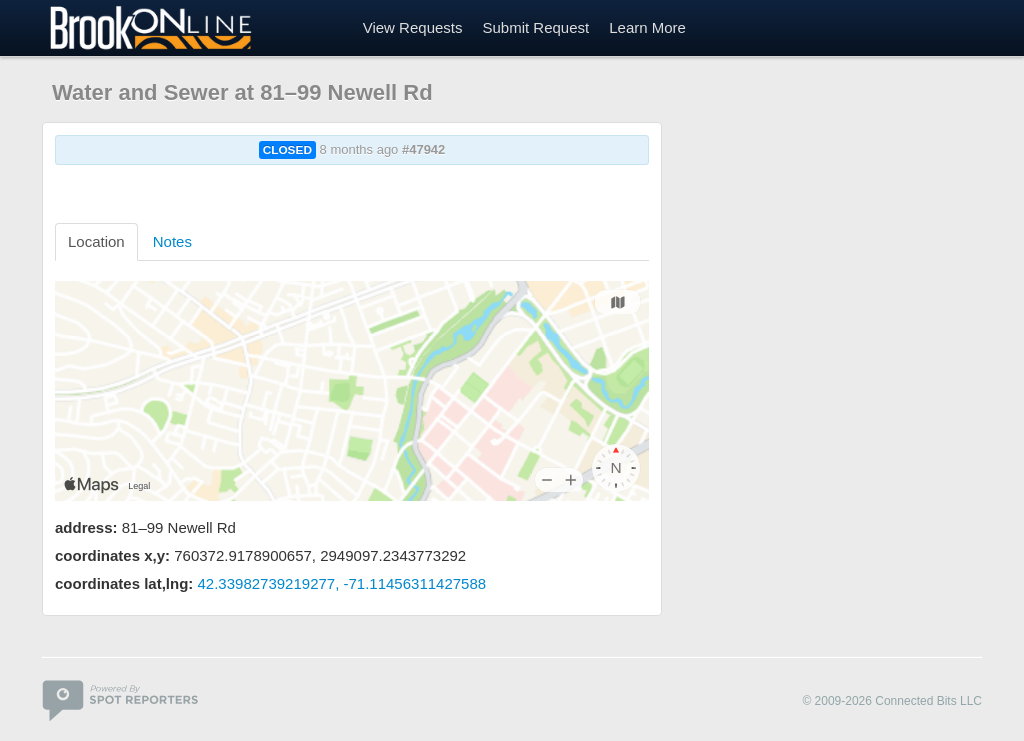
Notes (172, 241)
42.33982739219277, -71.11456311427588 (342, 583)
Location (96, 241)
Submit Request (535, 27)
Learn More (647, 27)
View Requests (413, 27)
